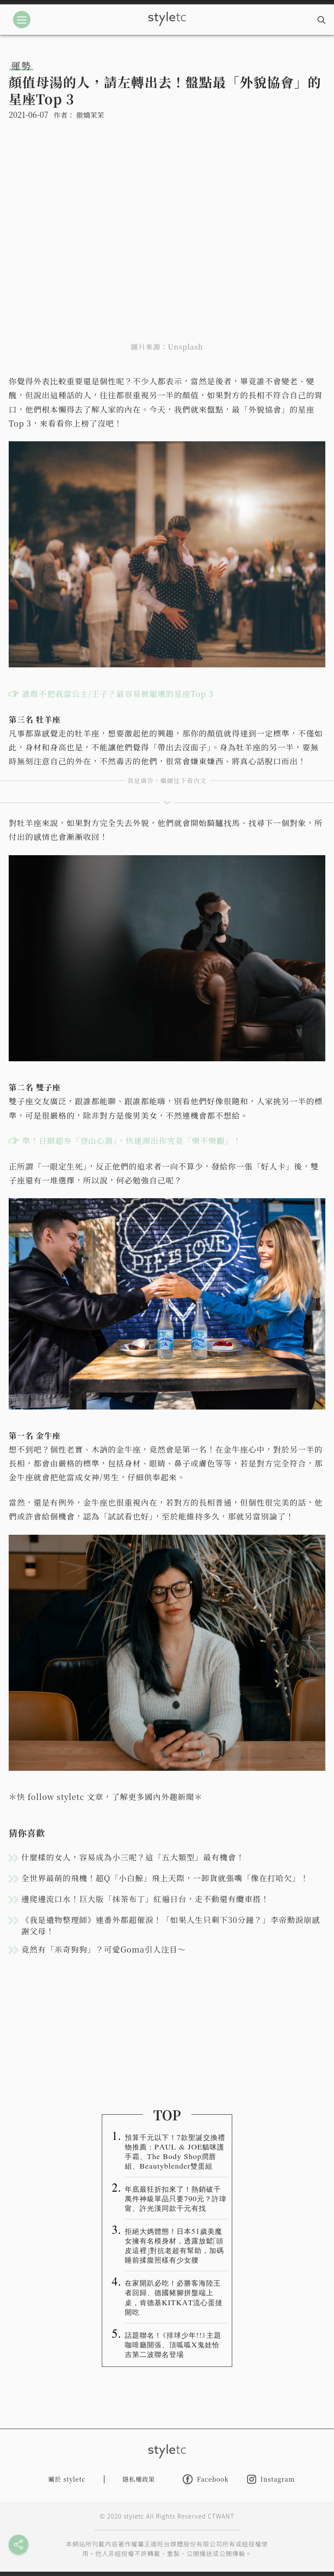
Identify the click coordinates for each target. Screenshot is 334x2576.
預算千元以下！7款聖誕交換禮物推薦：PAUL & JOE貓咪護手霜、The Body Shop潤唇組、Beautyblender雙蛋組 (175, 2151)
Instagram (271, 2479)
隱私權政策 (139, 2479)
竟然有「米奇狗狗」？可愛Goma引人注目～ (103, 1949)
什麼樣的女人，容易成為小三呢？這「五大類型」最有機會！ (132, 1857)
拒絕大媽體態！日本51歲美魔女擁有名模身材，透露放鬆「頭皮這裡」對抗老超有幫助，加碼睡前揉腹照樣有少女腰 (174, 2245)
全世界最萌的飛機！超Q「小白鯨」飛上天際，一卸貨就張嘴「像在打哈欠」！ (165, 1877)
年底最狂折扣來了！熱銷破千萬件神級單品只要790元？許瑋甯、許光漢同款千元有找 (176, 2198)
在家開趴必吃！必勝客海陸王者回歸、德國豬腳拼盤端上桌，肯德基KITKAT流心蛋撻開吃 (174, 2297)
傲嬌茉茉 (90, 115)
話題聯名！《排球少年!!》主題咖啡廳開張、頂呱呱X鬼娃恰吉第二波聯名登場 (173, 2344)
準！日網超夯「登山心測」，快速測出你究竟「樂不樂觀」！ (131, 1140)
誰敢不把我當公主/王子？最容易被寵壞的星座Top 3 (118, 693)
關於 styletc (67, 2479)
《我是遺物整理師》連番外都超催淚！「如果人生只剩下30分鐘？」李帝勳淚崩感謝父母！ (170, 1925)
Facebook (206, 2479)
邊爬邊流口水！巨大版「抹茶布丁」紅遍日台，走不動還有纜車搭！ (145, 1898)
